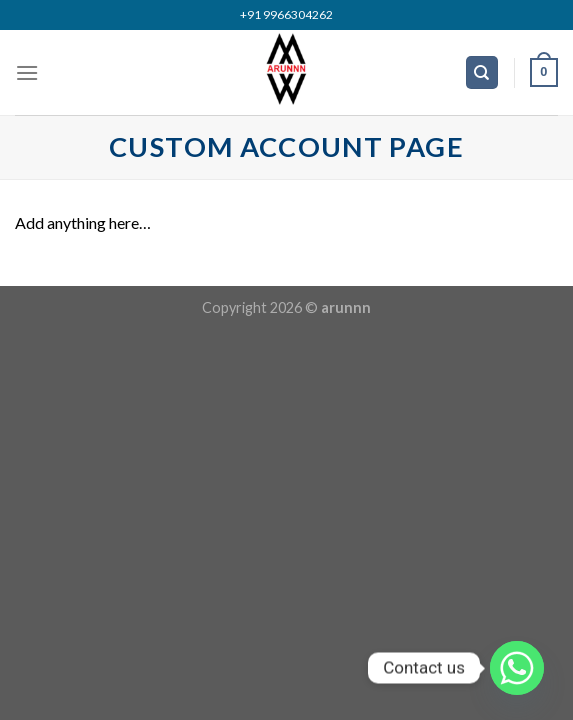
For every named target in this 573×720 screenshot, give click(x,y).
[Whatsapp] (517, 668)
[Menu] (27, 72)
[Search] (482, 72)
